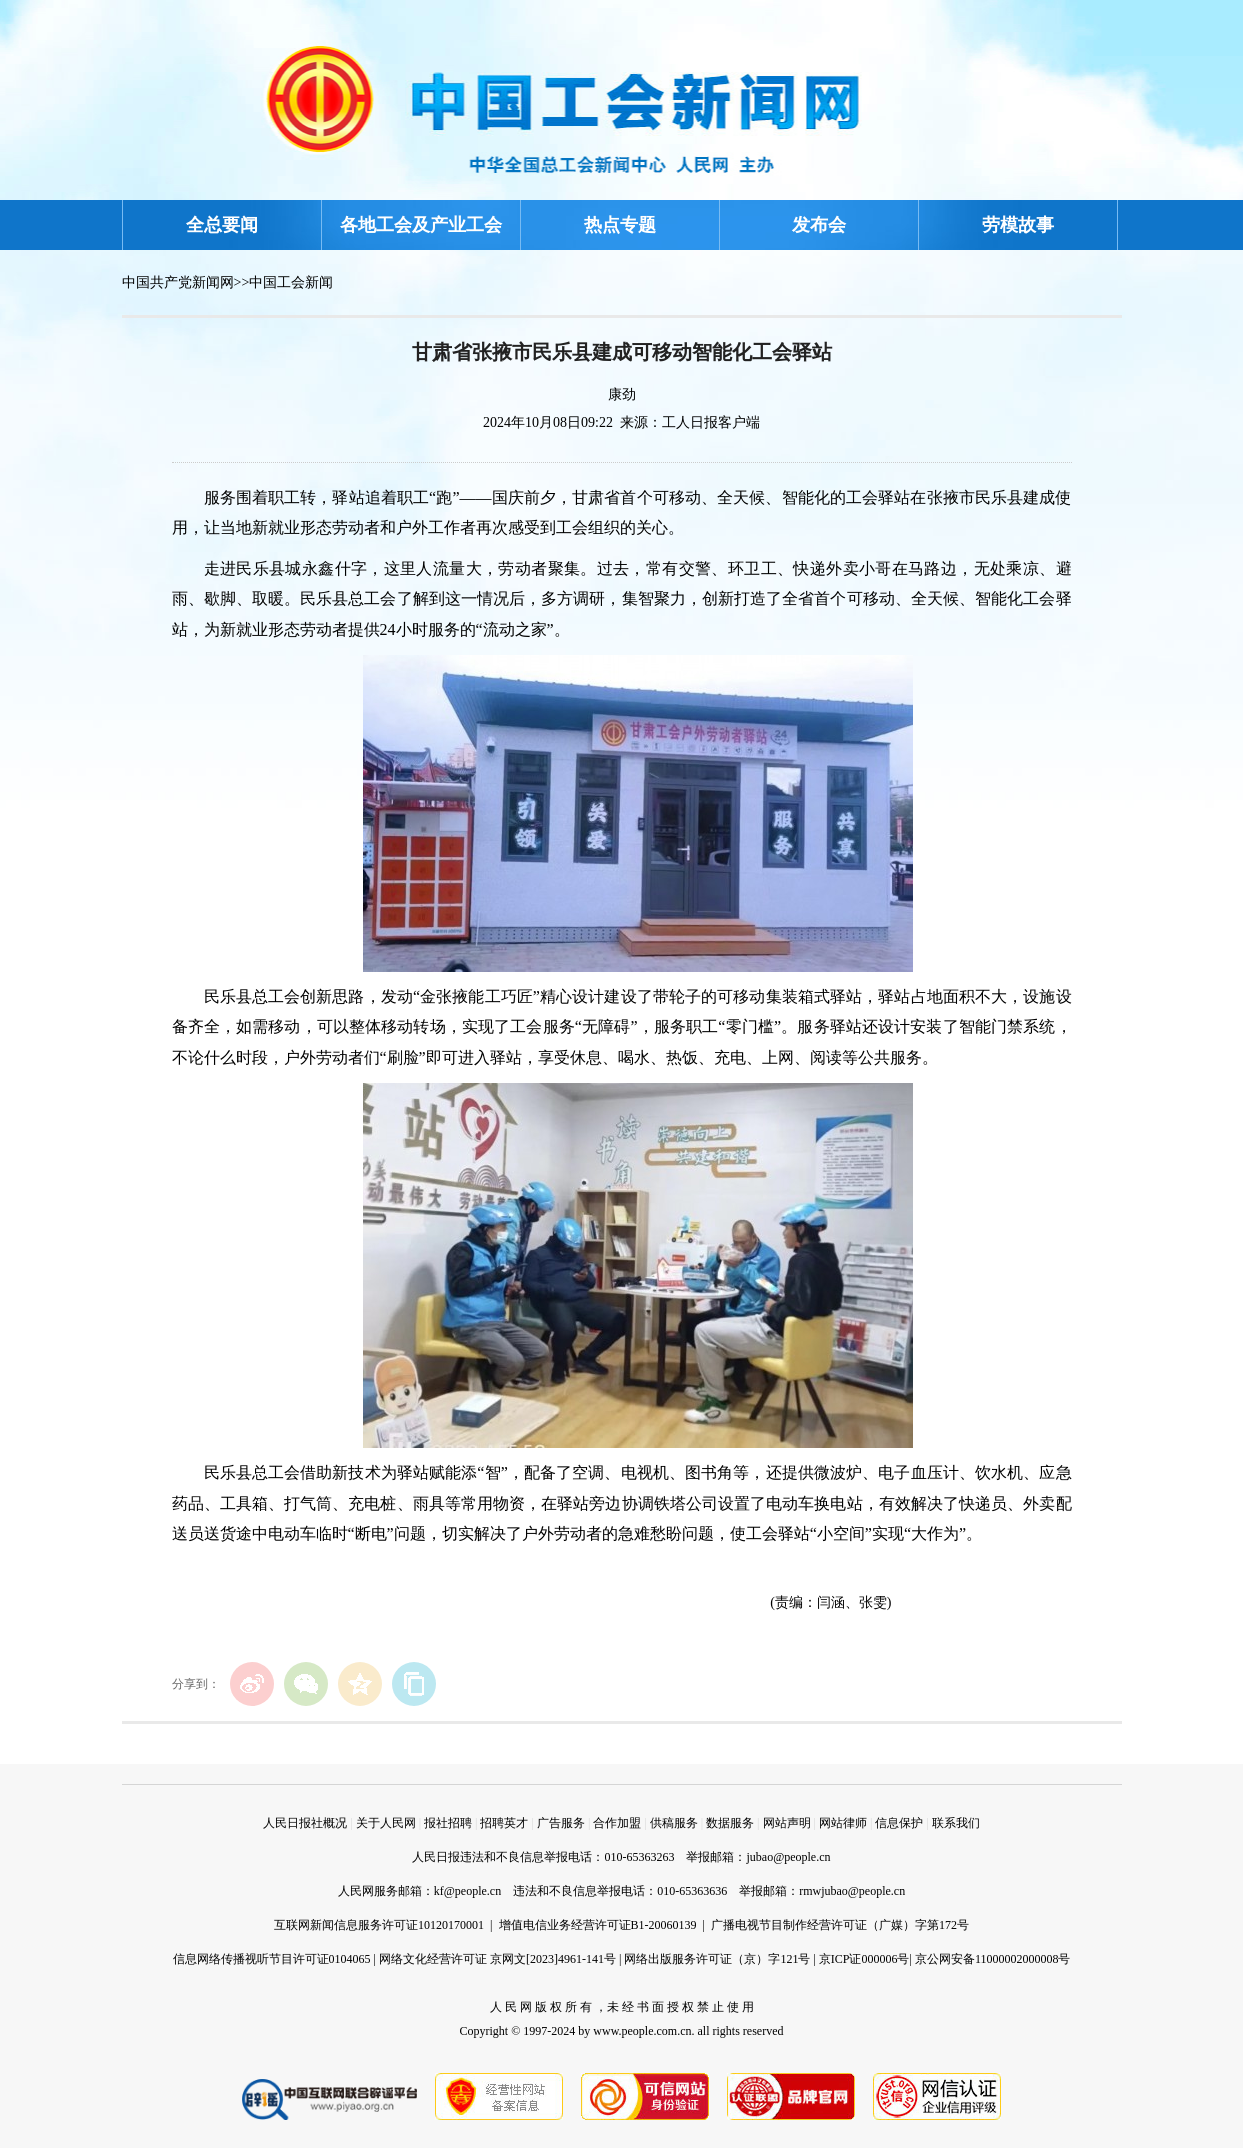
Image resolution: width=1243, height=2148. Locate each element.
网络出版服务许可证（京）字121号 (717, 1959)
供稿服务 (674, 1823)
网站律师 (843, 1823)
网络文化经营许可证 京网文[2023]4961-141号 (497, 1959)
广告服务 (561, 1823)
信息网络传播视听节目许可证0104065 (272, 1959)
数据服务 (730, 1823)
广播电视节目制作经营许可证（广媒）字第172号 (840, 1925)
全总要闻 (222, 225)
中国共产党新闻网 (178, 282)
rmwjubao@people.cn (852, 1891)
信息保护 (899, 1823)
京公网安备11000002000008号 (993, 1959)
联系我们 (956, 1823)
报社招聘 (448, 1823)
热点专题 (620, 225)
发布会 (819, 225)
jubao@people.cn (788, 1857)
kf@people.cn (467, 1891)
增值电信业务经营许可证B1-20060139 (598, 1925)
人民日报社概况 (305, 1823)
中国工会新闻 (291, 282)
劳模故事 (1018, 225)
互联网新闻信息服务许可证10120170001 (379, 1925)
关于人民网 (386, 1823)
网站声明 (787, 1823)
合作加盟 (617, 1823)
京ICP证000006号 (864, 1959)
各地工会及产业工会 (421, 225)
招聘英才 (504, 1823)
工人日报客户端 (711, 422)
